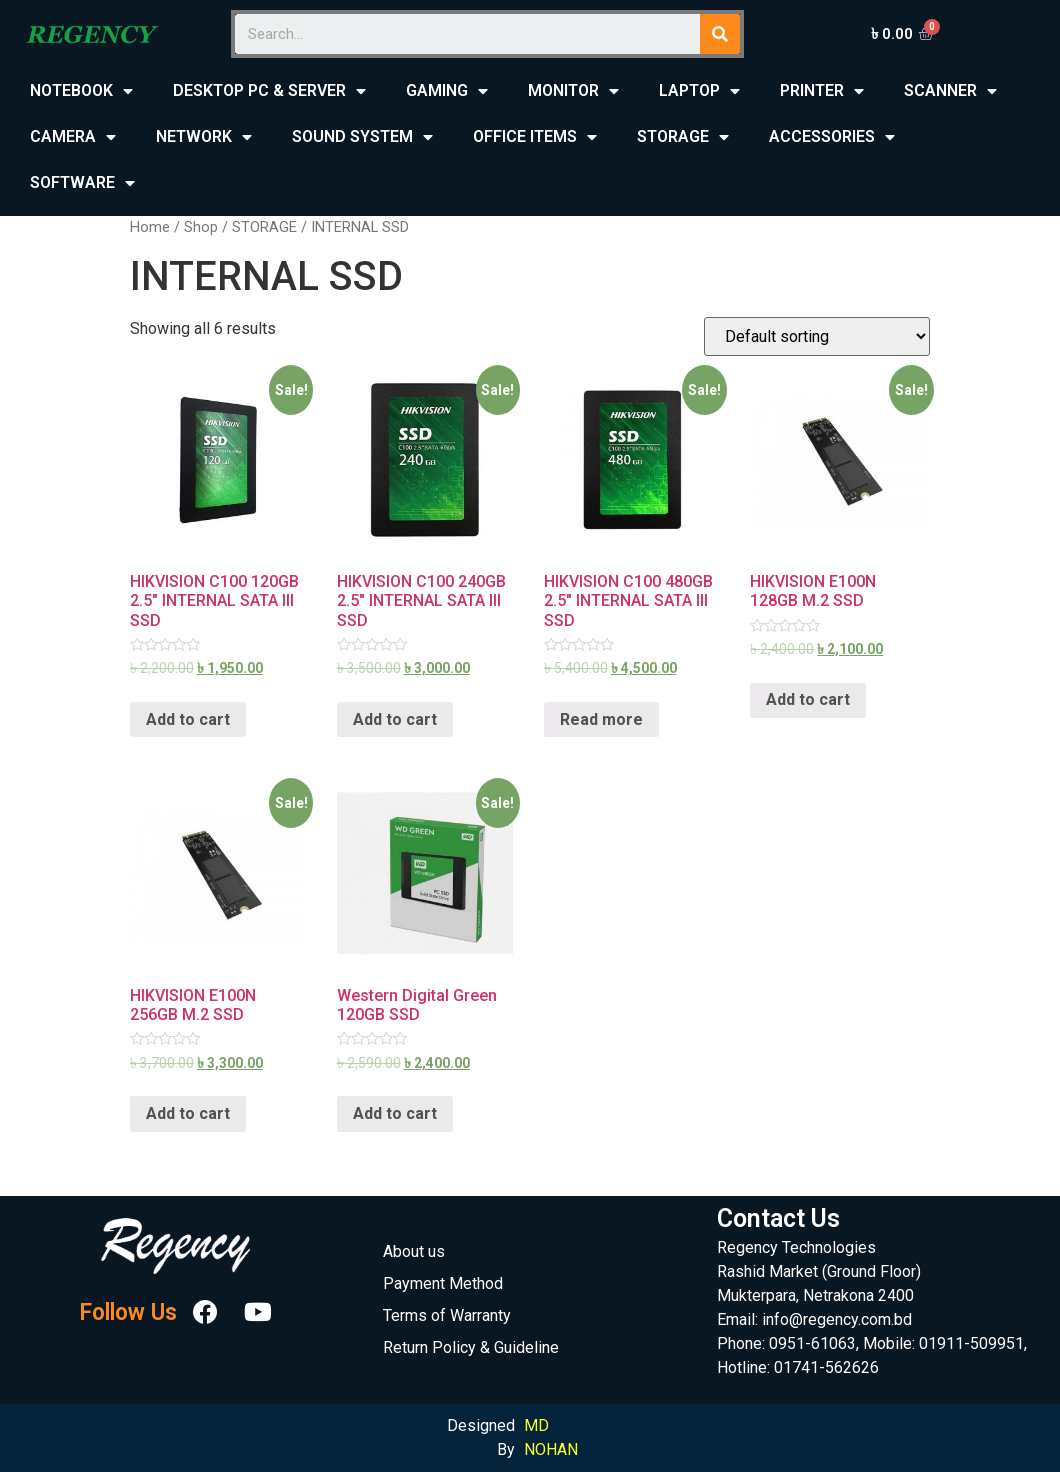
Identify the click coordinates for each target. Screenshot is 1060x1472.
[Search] (720, 34)
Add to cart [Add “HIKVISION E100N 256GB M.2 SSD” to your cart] (188, 1113)
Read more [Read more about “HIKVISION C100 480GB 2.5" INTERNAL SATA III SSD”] (601, 719)
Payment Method (443, 1283)
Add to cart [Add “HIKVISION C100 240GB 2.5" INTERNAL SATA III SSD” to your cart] (395, 719)
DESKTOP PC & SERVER (269, 91)
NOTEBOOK (81, 91)
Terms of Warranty (447, 1315)
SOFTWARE (82, 183)
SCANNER (950, 91)
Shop (201, 227)
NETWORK (204, 137)
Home (150, 227)
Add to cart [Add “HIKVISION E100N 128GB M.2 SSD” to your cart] (808, 699)
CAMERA (73, 137)
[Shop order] (817, 336)
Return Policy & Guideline (471, 1347)
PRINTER (822, 91)
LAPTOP (699, 91)
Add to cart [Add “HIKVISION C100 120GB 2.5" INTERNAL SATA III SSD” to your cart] (188, 719)
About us (414, 1251)
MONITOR (573, 91)
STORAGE (683, 137)
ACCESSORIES (832, 137)
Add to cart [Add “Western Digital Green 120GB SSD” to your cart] (395, 1113)
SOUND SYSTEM (362, 137)
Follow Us (128, 1312)
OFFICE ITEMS (535, 137)
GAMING (447, 91)
